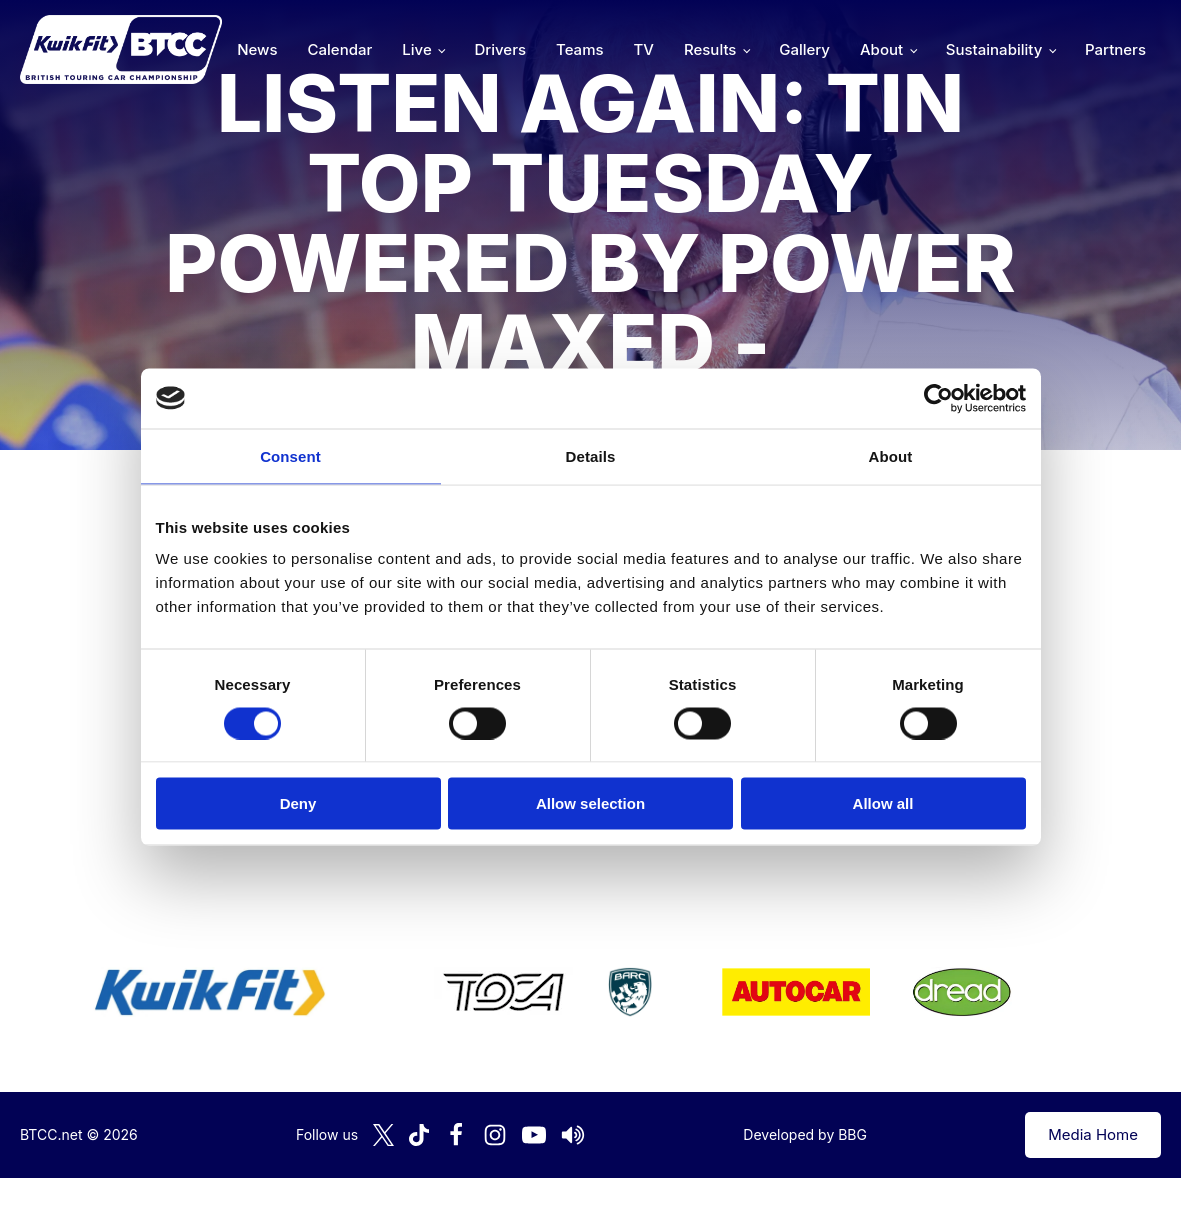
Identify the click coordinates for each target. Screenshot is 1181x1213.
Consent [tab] (290, 455)
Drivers (500, 49)
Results (710, 49)
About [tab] (891, 455)
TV (644, 49)
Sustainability (994, 49)
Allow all (883, 803)
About (881, 49)
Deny (298, 803)
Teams (580, 49)
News (257, 49)
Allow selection (590, 803)
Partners (1115, 49)
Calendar (340, 49)
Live (416, 49)
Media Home (1093, 1134)
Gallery (804, 49)
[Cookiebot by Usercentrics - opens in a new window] (938, 398)
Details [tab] (591, 455)
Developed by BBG (805, 1134)
